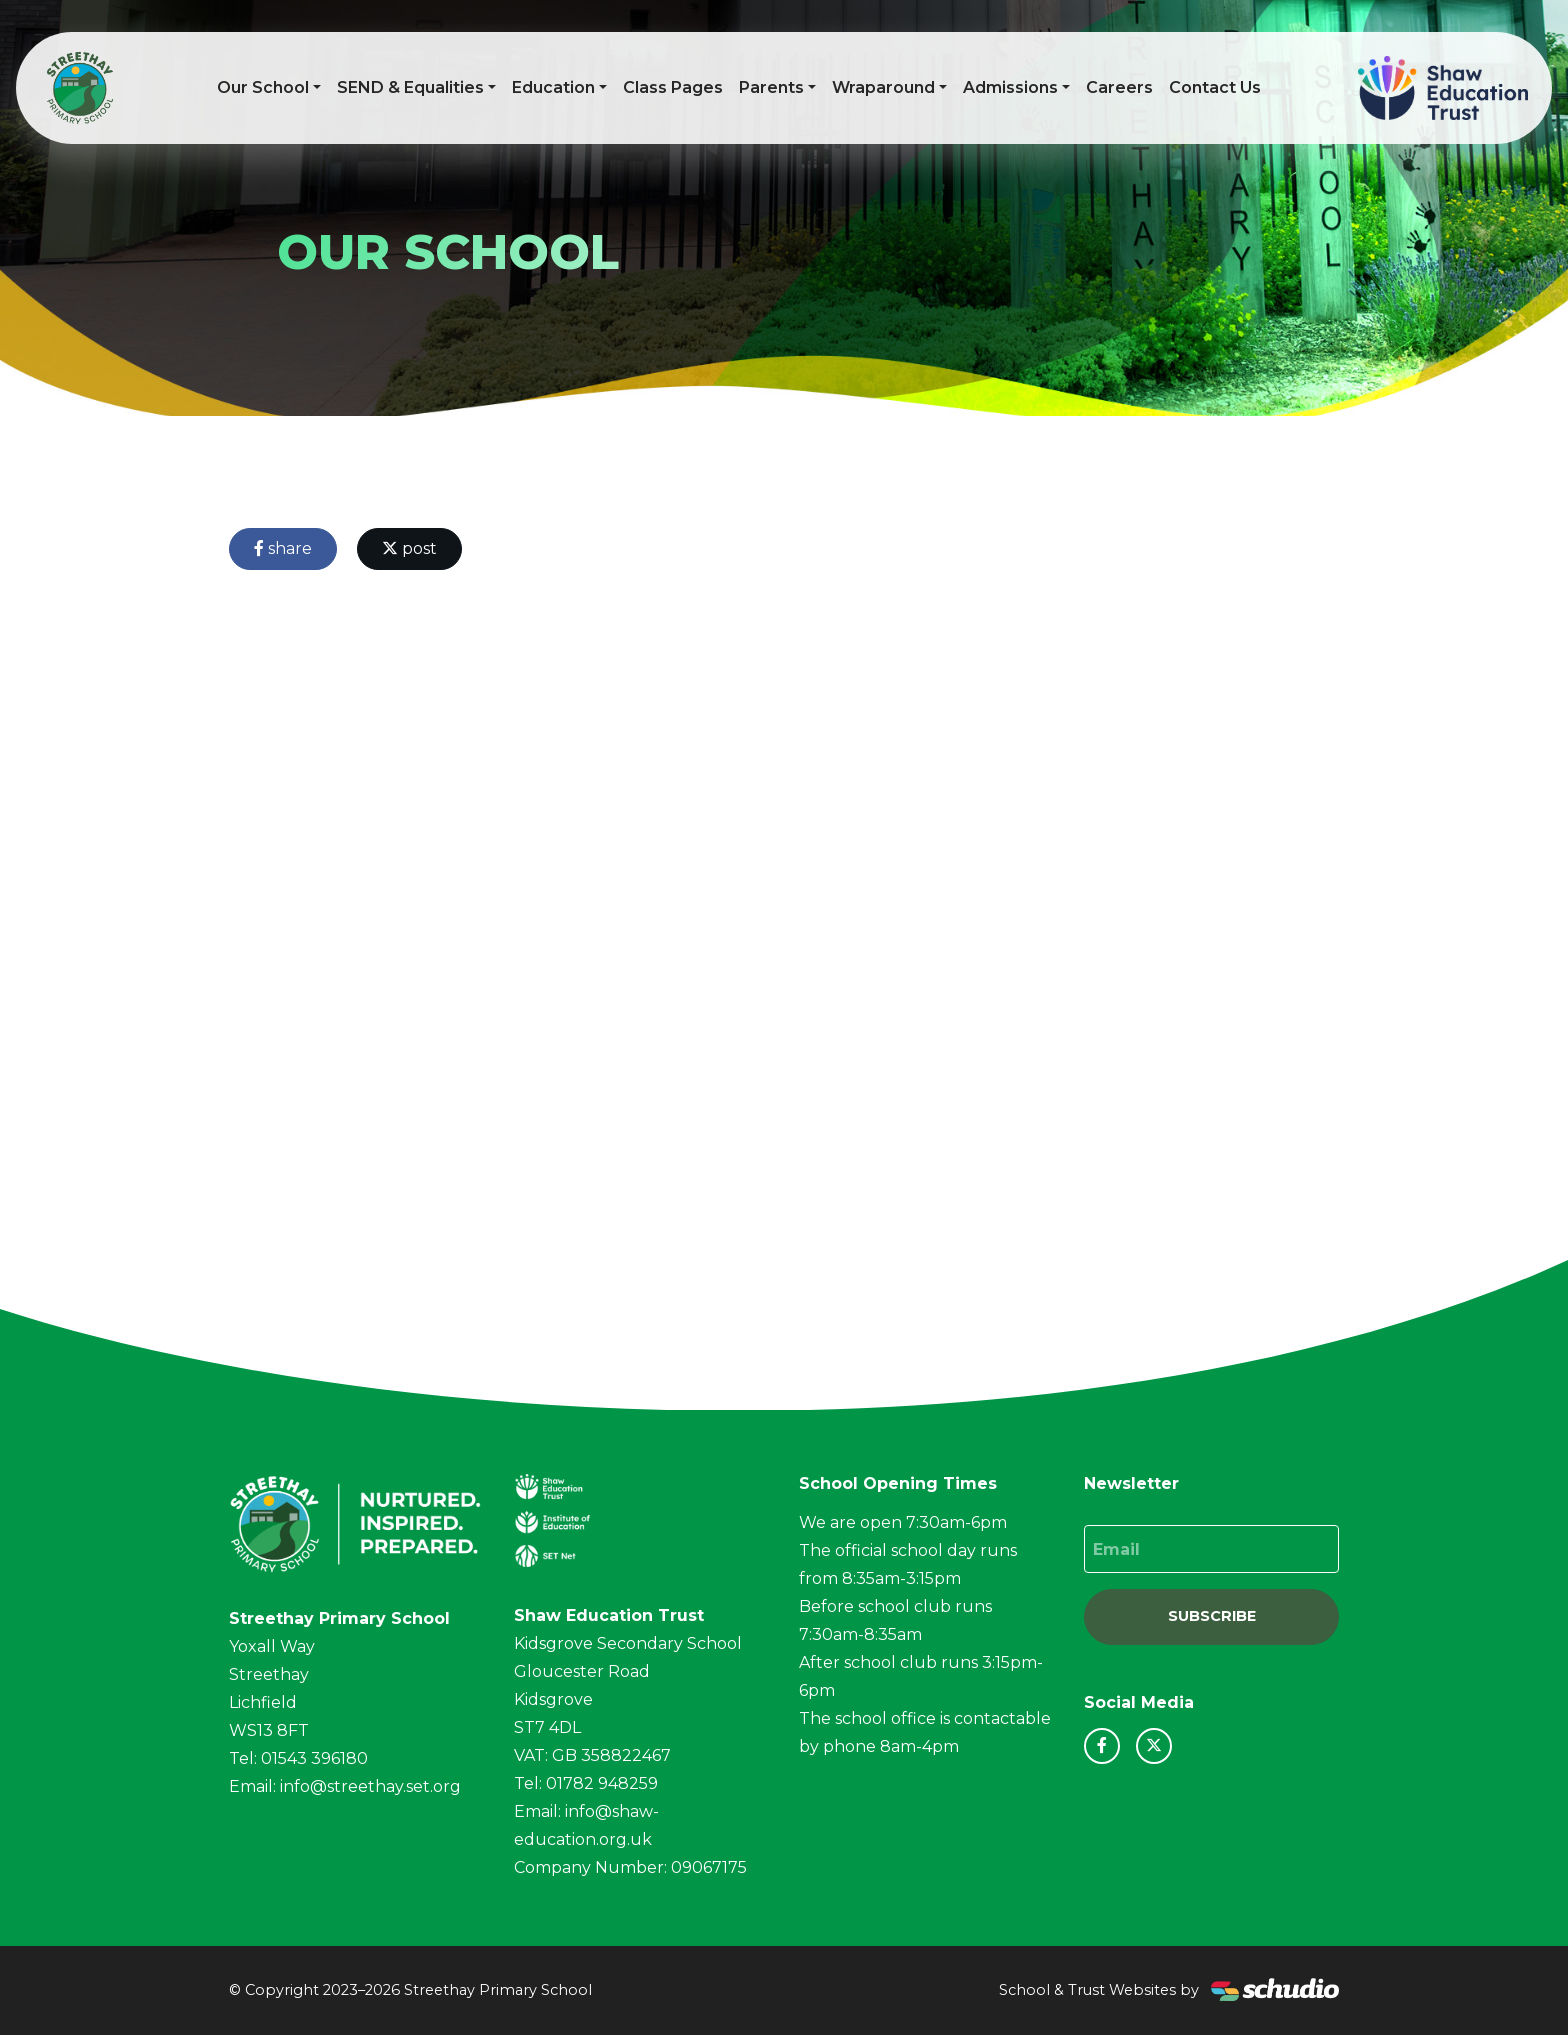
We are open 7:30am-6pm (903, 1522)
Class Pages (673, 87)
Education (553, 87)
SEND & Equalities (410, 87)
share (283, 548)
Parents (771, 87)
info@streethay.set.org (370, 1786)
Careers (1119, 87)
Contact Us (1215, 87)
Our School (263, 87)
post (409, 548)
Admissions (1010, 87)
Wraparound (883, 87)
